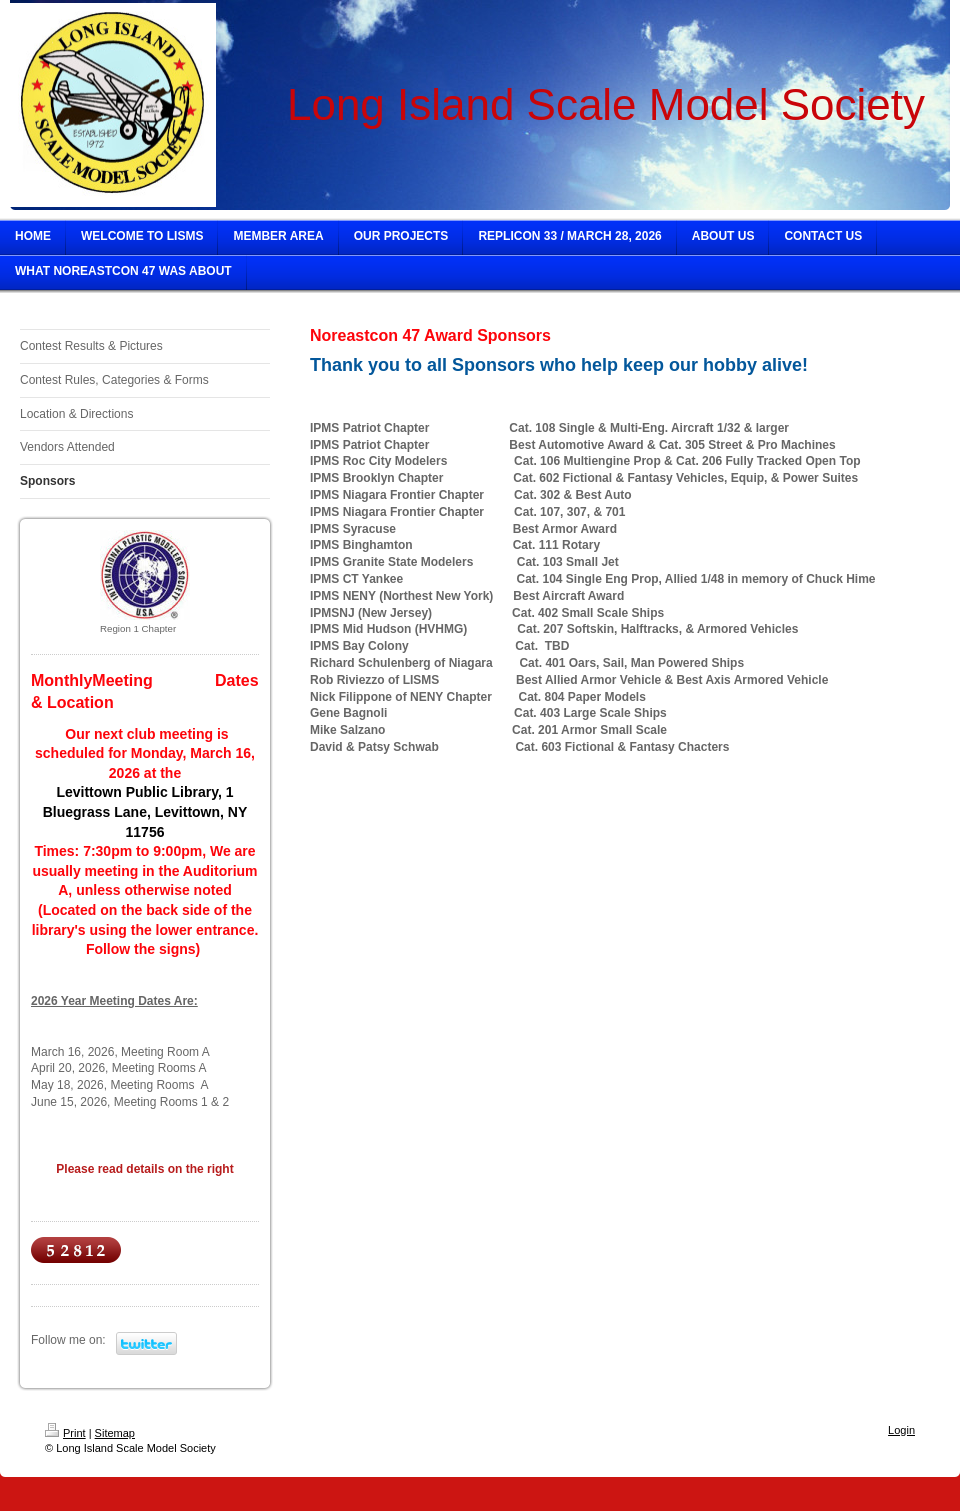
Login (901, 1430)
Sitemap (115, 1433)
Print (65, 1433)
